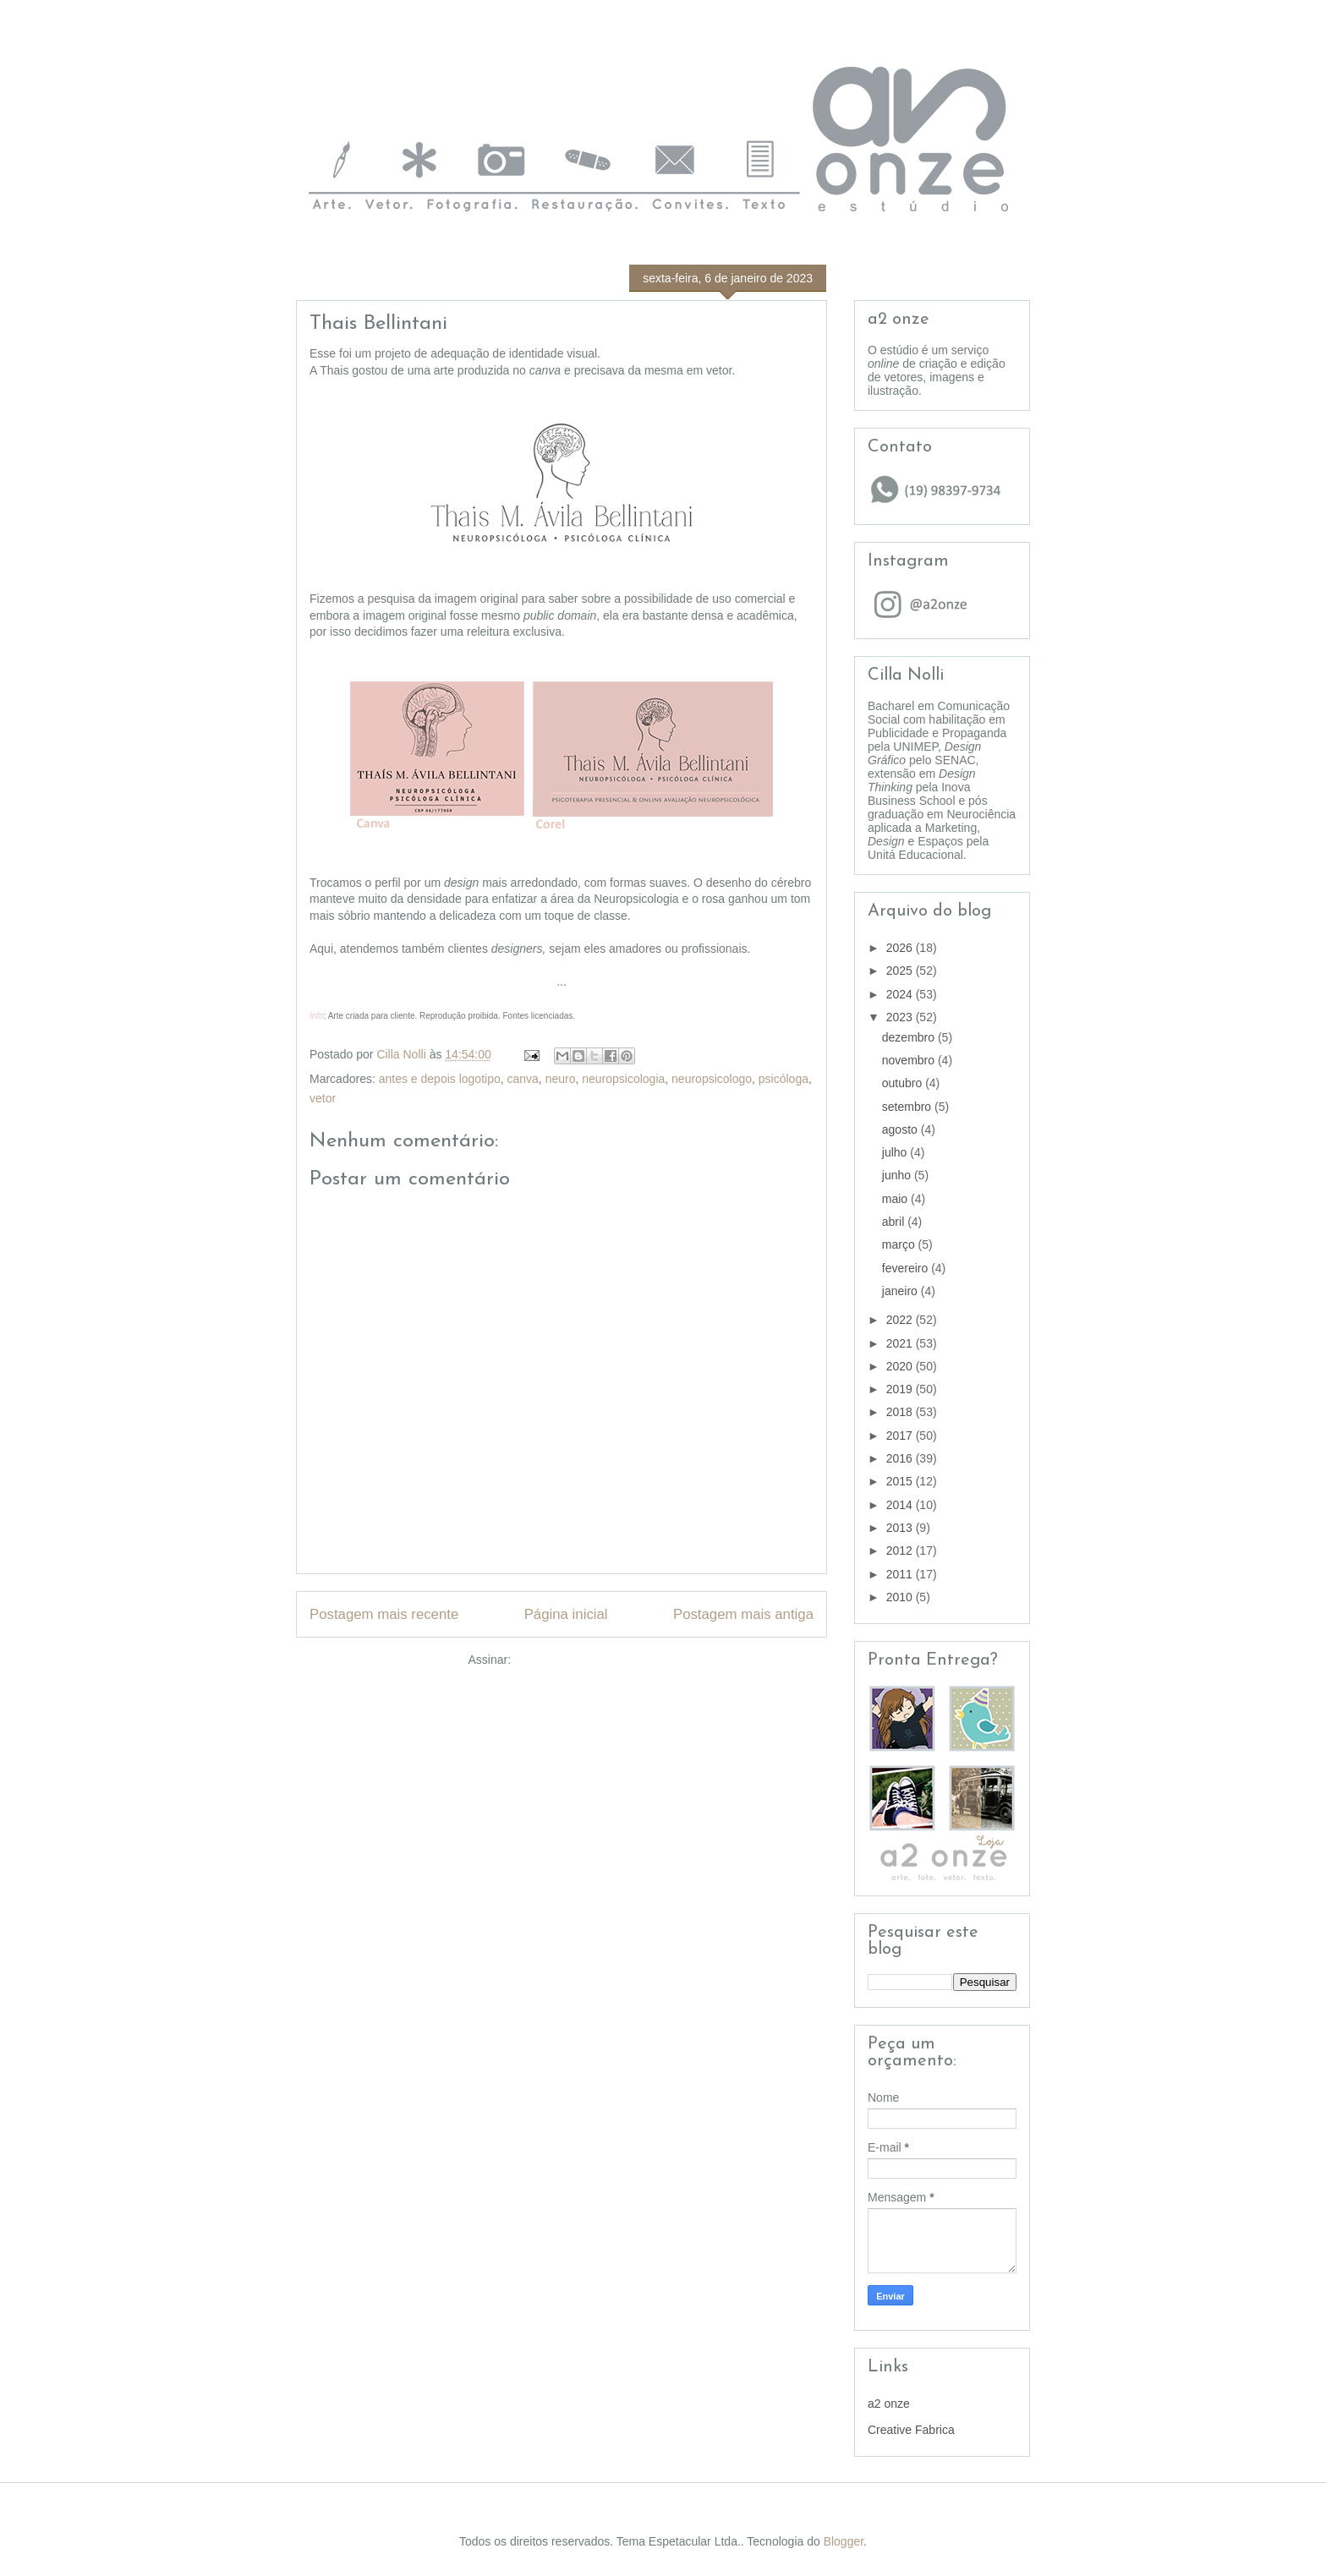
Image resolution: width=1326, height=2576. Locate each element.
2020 (901, 1366)
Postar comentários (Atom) (584, 1659)
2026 (901, 947)
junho (898, 1175)
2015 (901, 1481)
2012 (901, 1550)
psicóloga (783, 1079)
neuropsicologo (711, 1079)
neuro (560, 1079)
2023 (901, 1017)
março (900, 1244)
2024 (901, 994)
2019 (901, 1389)
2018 (901, 1412)
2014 (901, 1505)
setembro (908, 1106)
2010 (901, 1597)
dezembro (910, 1037)
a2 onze (889, 2403)
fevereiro (906, 1268)
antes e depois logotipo (440, 1079)
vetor (323, 1098)
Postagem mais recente (384, 1614)
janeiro (901, 1291)
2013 (901, 1527)
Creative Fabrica (911, 2430)
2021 (901, 1343)
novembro (910, 1060)
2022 (901, 1319)
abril (894, 1221)
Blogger (843, 2541)
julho (896, 1152)
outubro (903, 1083)
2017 (901, 1435)
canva (522, 1079)
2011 (901, 1574)
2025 (901, 970)
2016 (901, 1458)
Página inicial (566, 1614)
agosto (901, 1129)
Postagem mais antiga (743, 1614)
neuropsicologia (623, 1079)
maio (896, 1199)
